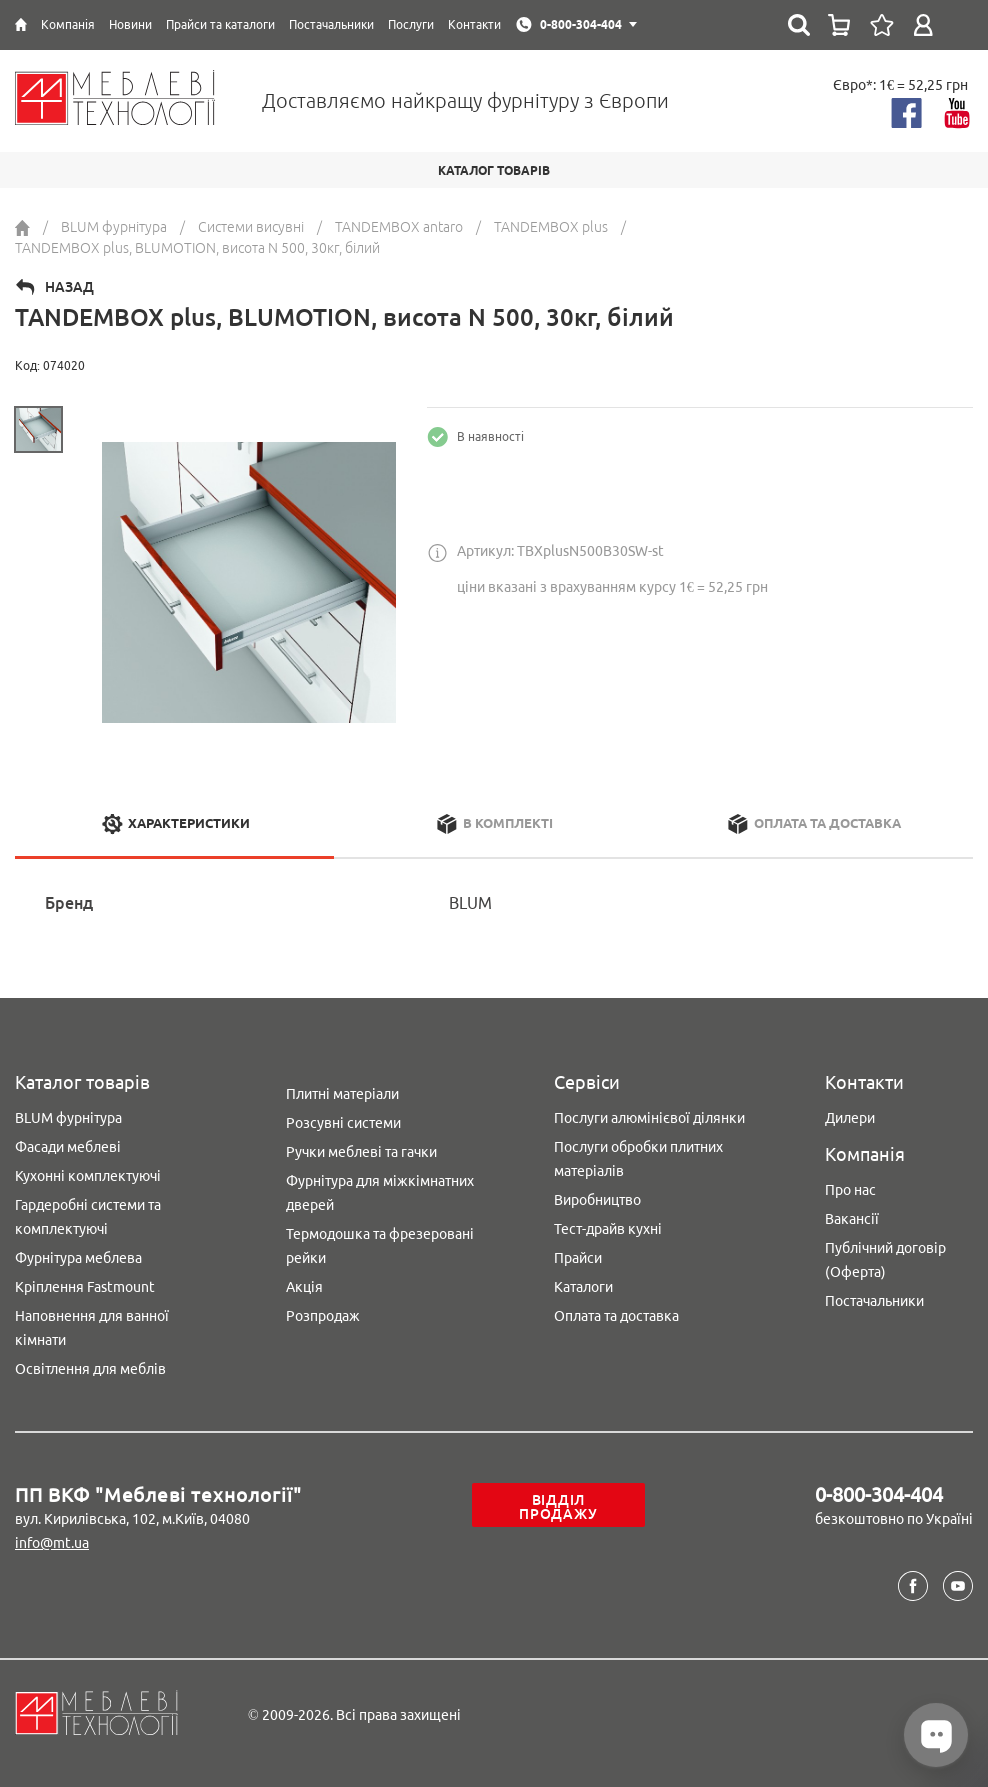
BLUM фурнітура (68, 1118)
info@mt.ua (52, 1543)
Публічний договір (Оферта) (885, 1260)
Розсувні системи (343, 1123)
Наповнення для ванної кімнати (92, 1328)
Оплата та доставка (616, 1316)
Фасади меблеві (68, 1147)
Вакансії (852, 1219)
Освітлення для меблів (90, 1369)
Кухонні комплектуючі (88, 1176)
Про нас (850, 1190)
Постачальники (874, 1301)
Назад (69, 287)
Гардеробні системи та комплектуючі (88, 1217)
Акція (304, 1287)
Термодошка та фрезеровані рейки (380, 1246)
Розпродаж (323, 1316)
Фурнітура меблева (78, 1258)
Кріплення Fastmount (85, 1287)
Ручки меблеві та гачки (361, 1152)
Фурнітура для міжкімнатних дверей (380, 1193)
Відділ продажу (558, 1507)
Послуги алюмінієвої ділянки (649, 1118)
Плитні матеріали (342, 1094)
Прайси (578, 1258)
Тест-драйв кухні (608, 1229)
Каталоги (583, 1287)
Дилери (850, 1118)
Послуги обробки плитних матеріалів (638, 1159)
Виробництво (597, 1200)
